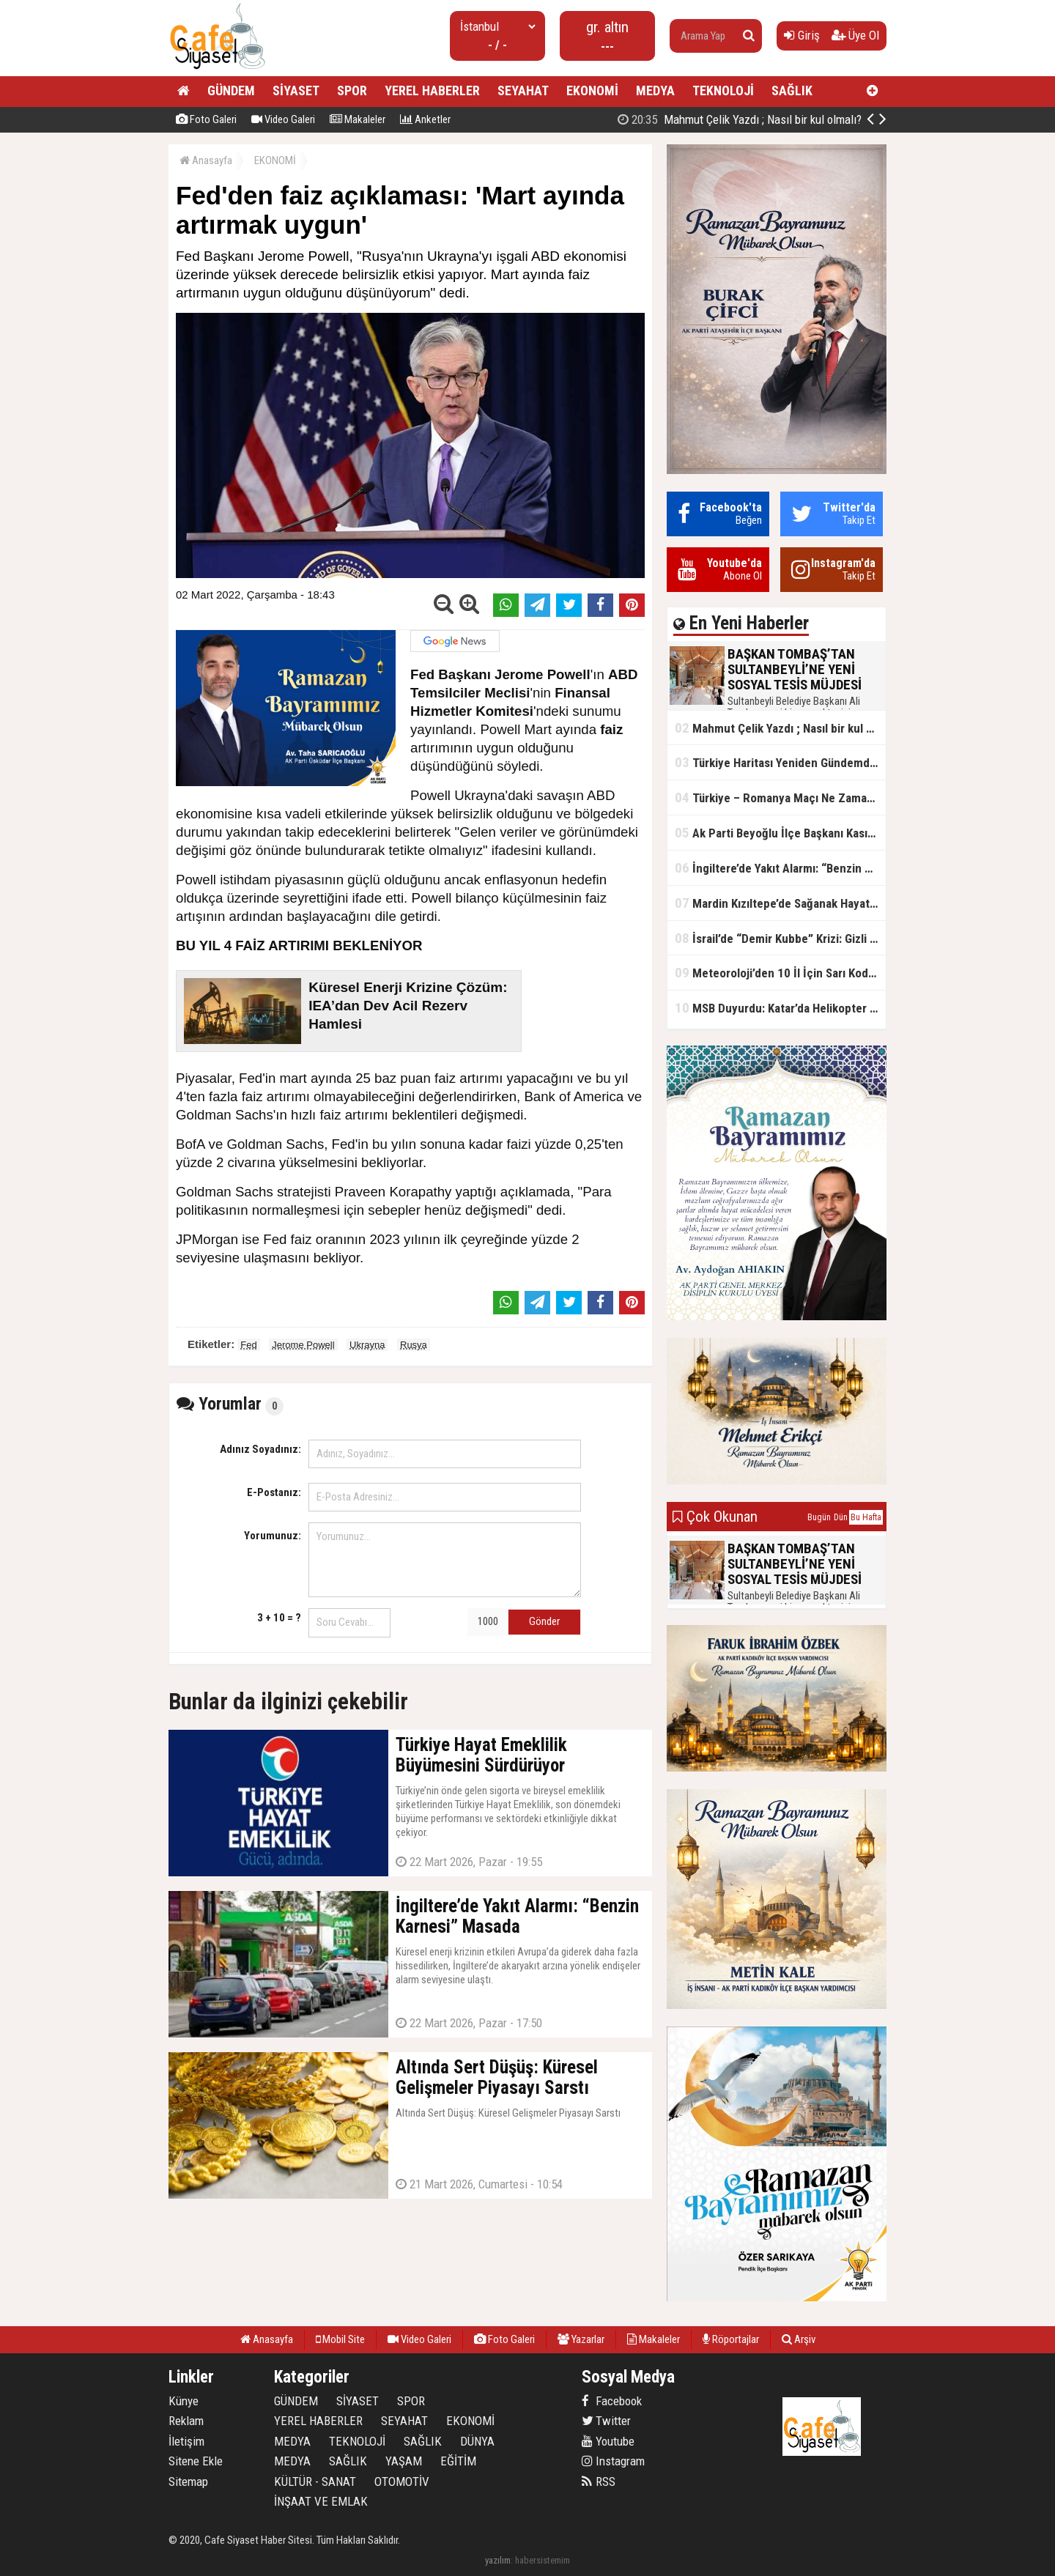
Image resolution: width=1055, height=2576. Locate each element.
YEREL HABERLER (432, 90)
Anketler (425, 119)
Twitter (606, 2420)
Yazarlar (581, 2339)
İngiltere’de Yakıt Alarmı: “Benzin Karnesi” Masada (780, 867)
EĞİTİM (458, 2461)
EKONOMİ (592, 90)
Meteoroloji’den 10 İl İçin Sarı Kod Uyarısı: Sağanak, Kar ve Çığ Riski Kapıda (780, 972)
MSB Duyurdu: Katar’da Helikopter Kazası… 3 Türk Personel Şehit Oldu (780, 1007)
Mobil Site (340, 2339)
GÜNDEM (231, 90)
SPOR (352, 90)
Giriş (802, 35)
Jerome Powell (303, 1344)
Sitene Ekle (196, 2461)
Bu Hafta (866, 1517)
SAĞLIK (791, 90)
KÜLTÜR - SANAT (315, 2481)
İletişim (186, 2441)
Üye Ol (855, 35)
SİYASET (296, 90)
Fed (248, 1344)
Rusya (413, 1344)
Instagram (613, 2461)
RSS (598, 2481)
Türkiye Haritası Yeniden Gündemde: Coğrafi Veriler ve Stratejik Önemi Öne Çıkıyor (780, 762)
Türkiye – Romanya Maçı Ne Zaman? (777, 797)
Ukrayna (367, 1344)
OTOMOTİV (401, 2481)
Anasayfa (205, 160)
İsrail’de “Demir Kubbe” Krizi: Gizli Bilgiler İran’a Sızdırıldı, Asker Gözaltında (780, 938)
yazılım (498, 2560)
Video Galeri (283, 119)
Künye (184, 2401)
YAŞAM (403, 2461)
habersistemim (542, 2560)
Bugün (819, 1517)
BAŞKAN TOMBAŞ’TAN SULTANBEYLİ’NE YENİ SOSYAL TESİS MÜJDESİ (765, 119)
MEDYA (655, 90)
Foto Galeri (206, 119)
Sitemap (188, 2481)
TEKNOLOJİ (723, 90)
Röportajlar (731, 2339)
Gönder (544, 1621)
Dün (841, 1517)
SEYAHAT (523, 90)
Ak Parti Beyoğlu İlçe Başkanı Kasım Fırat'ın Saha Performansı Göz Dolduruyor (780, 832)
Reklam (186, 2420)
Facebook (612, 2401)
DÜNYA (477, 2441)
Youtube (608, 2441)
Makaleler (357, 119)
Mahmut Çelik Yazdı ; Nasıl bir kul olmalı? (780, 727)
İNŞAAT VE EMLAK (321, 2501)
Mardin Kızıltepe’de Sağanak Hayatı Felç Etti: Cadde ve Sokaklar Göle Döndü (780, 903)
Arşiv (798, 2339)
